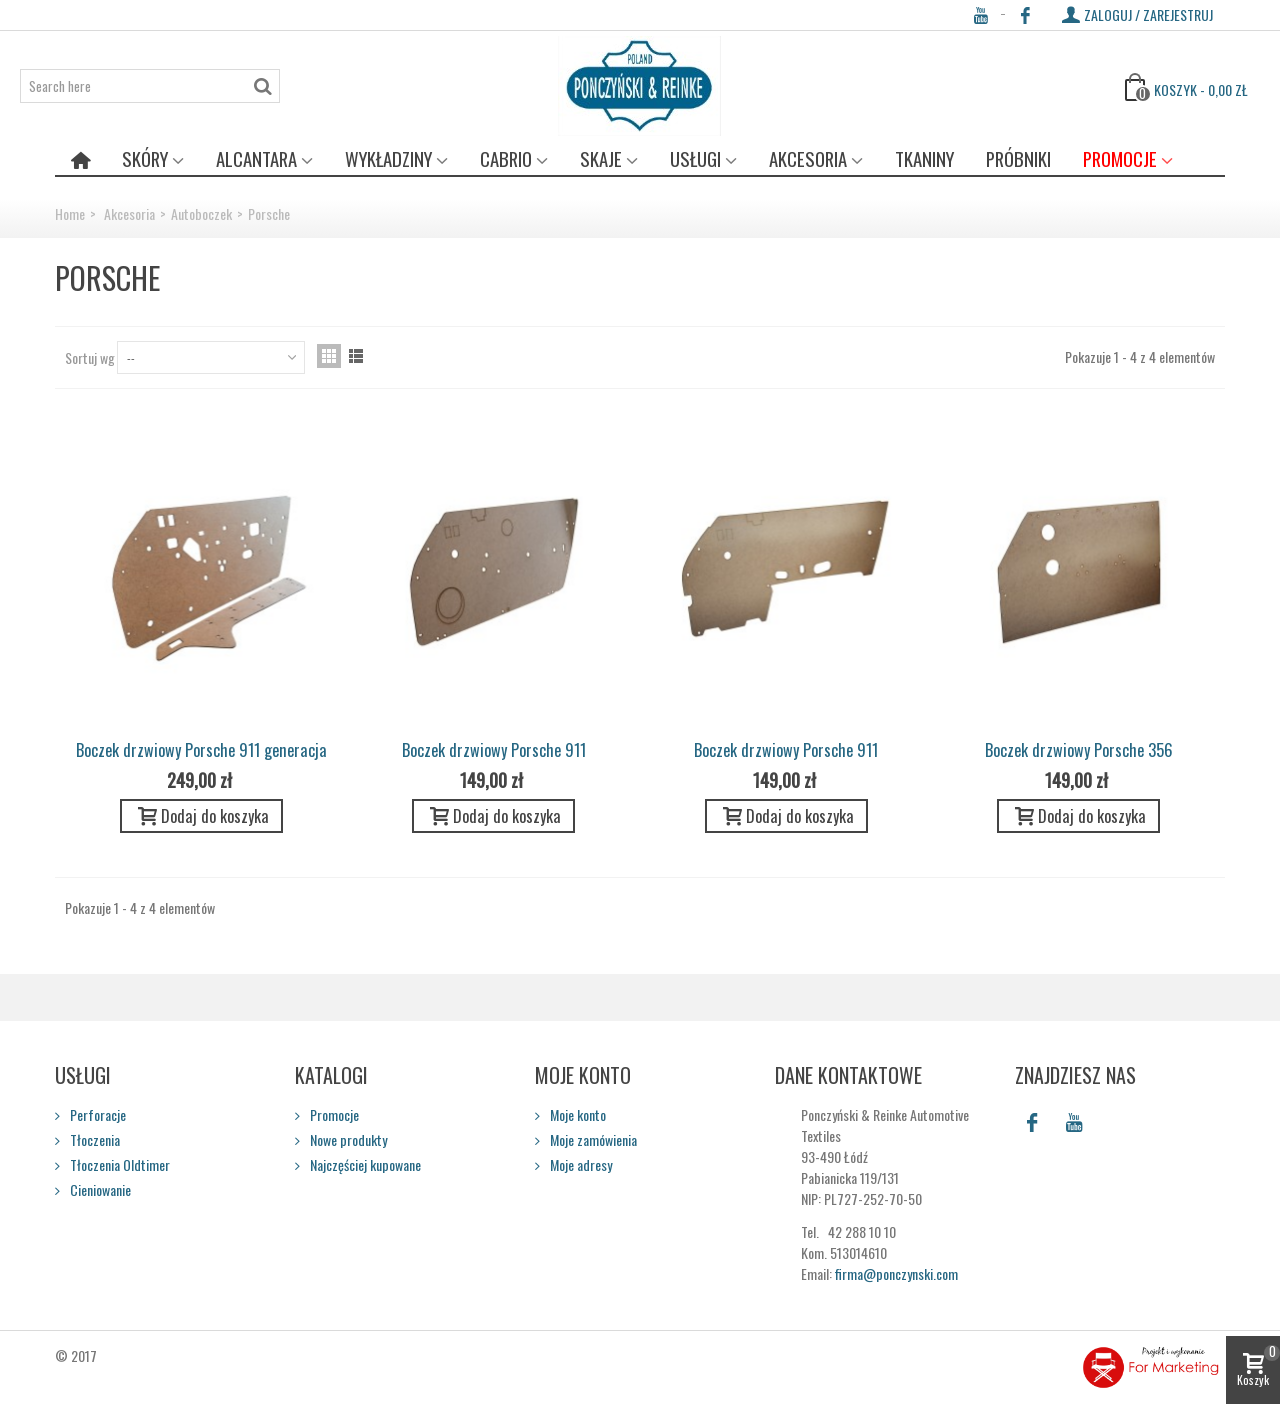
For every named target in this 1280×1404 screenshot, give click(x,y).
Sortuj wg (90, 357)
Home (70, 213)
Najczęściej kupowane (364, 1164)
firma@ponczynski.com (896, 1273)
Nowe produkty (347, 1139)
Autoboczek (201, 213)
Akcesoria (808, 158)
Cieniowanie (99, 1189)
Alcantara (256, 158)
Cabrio (506, 158)
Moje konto (576, 1114)
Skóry (145, 158)
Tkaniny (924, 158)
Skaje (601, 158)
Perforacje (96, 1114)
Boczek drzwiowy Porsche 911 (494, 750)
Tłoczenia (93, 1139)
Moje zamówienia (592, 1139)
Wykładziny (388, 158)
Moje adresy (579, 1164)
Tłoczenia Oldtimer (118, 1164)
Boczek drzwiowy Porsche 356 (1079, 750)
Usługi (695, 158)
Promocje (1120, 158)
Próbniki (1018, 158)
